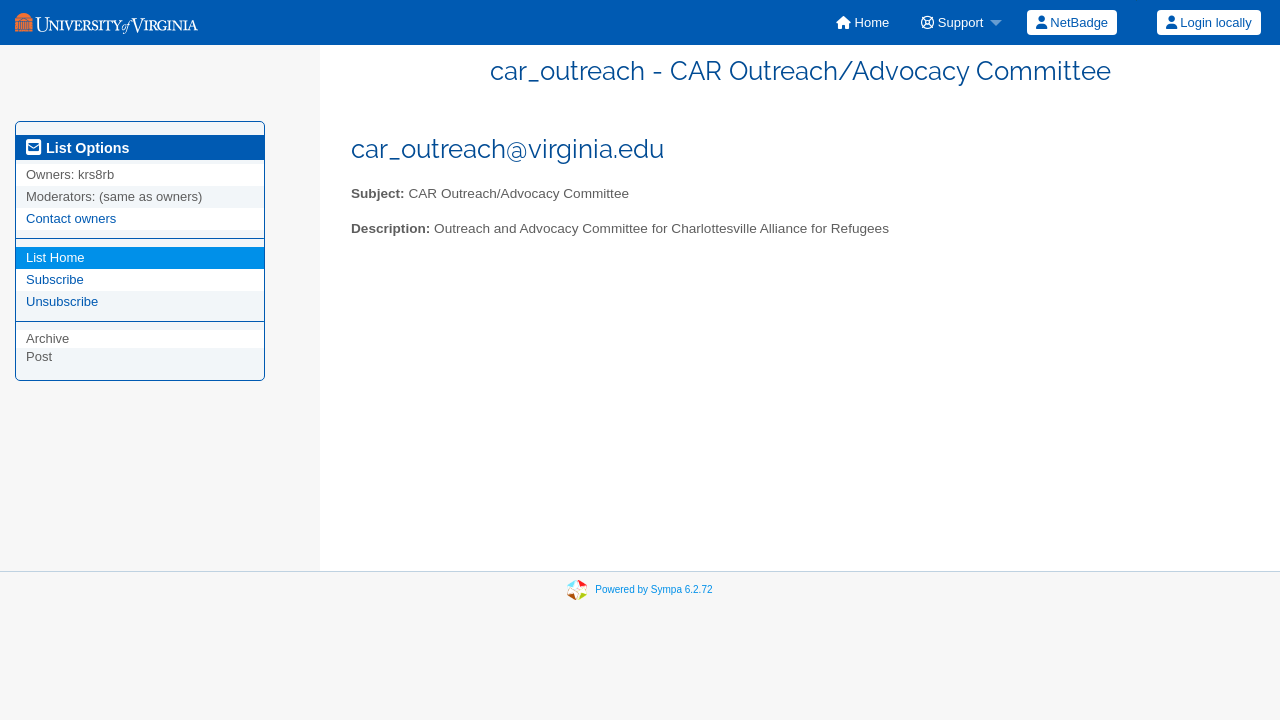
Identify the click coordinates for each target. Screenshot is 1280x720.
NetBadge (1072, 22)
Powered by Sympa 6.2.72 (653, 589)
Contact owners (71, 218)
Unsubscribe (62, 301)
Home (862, 22)
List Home (55, 257)
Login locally (1209, 22)
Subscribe (55, 279)
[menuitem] (862, 22)
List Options (77, 148)
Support (952, 22)
